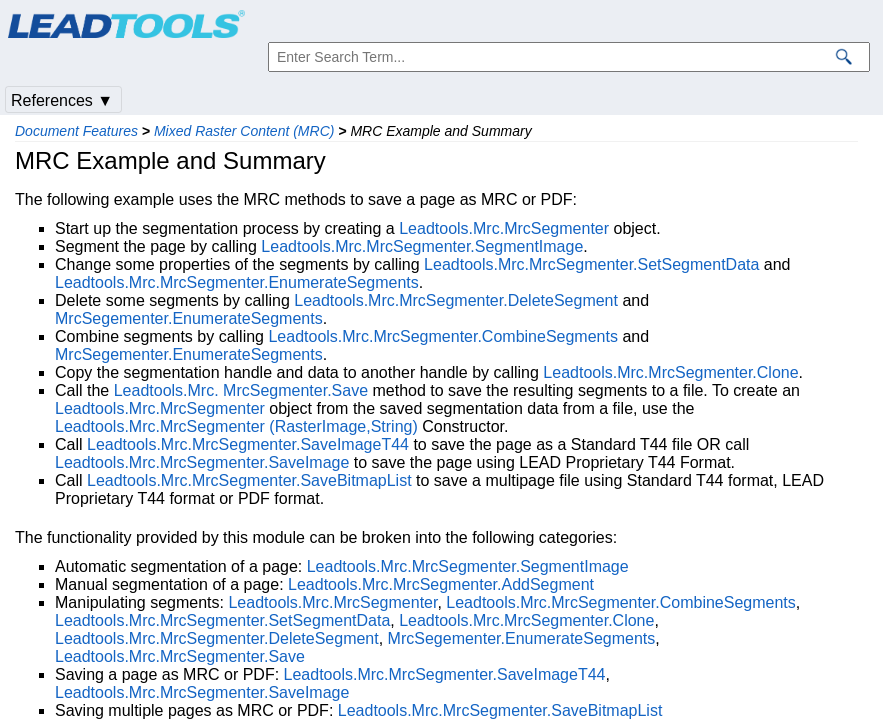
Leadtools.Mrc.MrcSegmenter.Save (180, 656)
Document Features (76, 131)
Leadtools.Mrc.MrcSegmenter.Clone (670, 372)
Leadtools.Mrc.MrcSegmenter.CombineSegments (443, 336)
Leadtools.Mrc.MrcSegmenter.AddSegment (441, 584)
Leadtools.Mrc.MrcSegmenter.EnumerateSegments (237, 282)
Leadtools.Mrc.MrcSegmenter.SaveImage (202, 462)
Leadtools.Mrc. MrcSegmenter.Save (241, 390)
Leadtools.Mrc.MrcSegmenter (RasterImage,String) (236, 426)
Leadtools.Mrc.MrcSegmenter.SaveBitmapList (249, 480)
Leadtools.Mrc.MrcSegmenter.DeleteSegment (456, 300)
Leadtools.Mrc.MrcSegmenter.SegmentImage (422, 246)
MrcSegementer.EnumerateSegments (189, 318)
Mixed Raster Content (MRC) (244, 131)
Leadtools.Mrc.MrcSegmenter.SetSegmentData (591, 264)
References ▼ (62, 100)
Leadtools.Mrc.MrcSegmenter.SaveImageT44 (248, 444)
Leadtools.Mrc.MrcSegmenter (504, 228)
